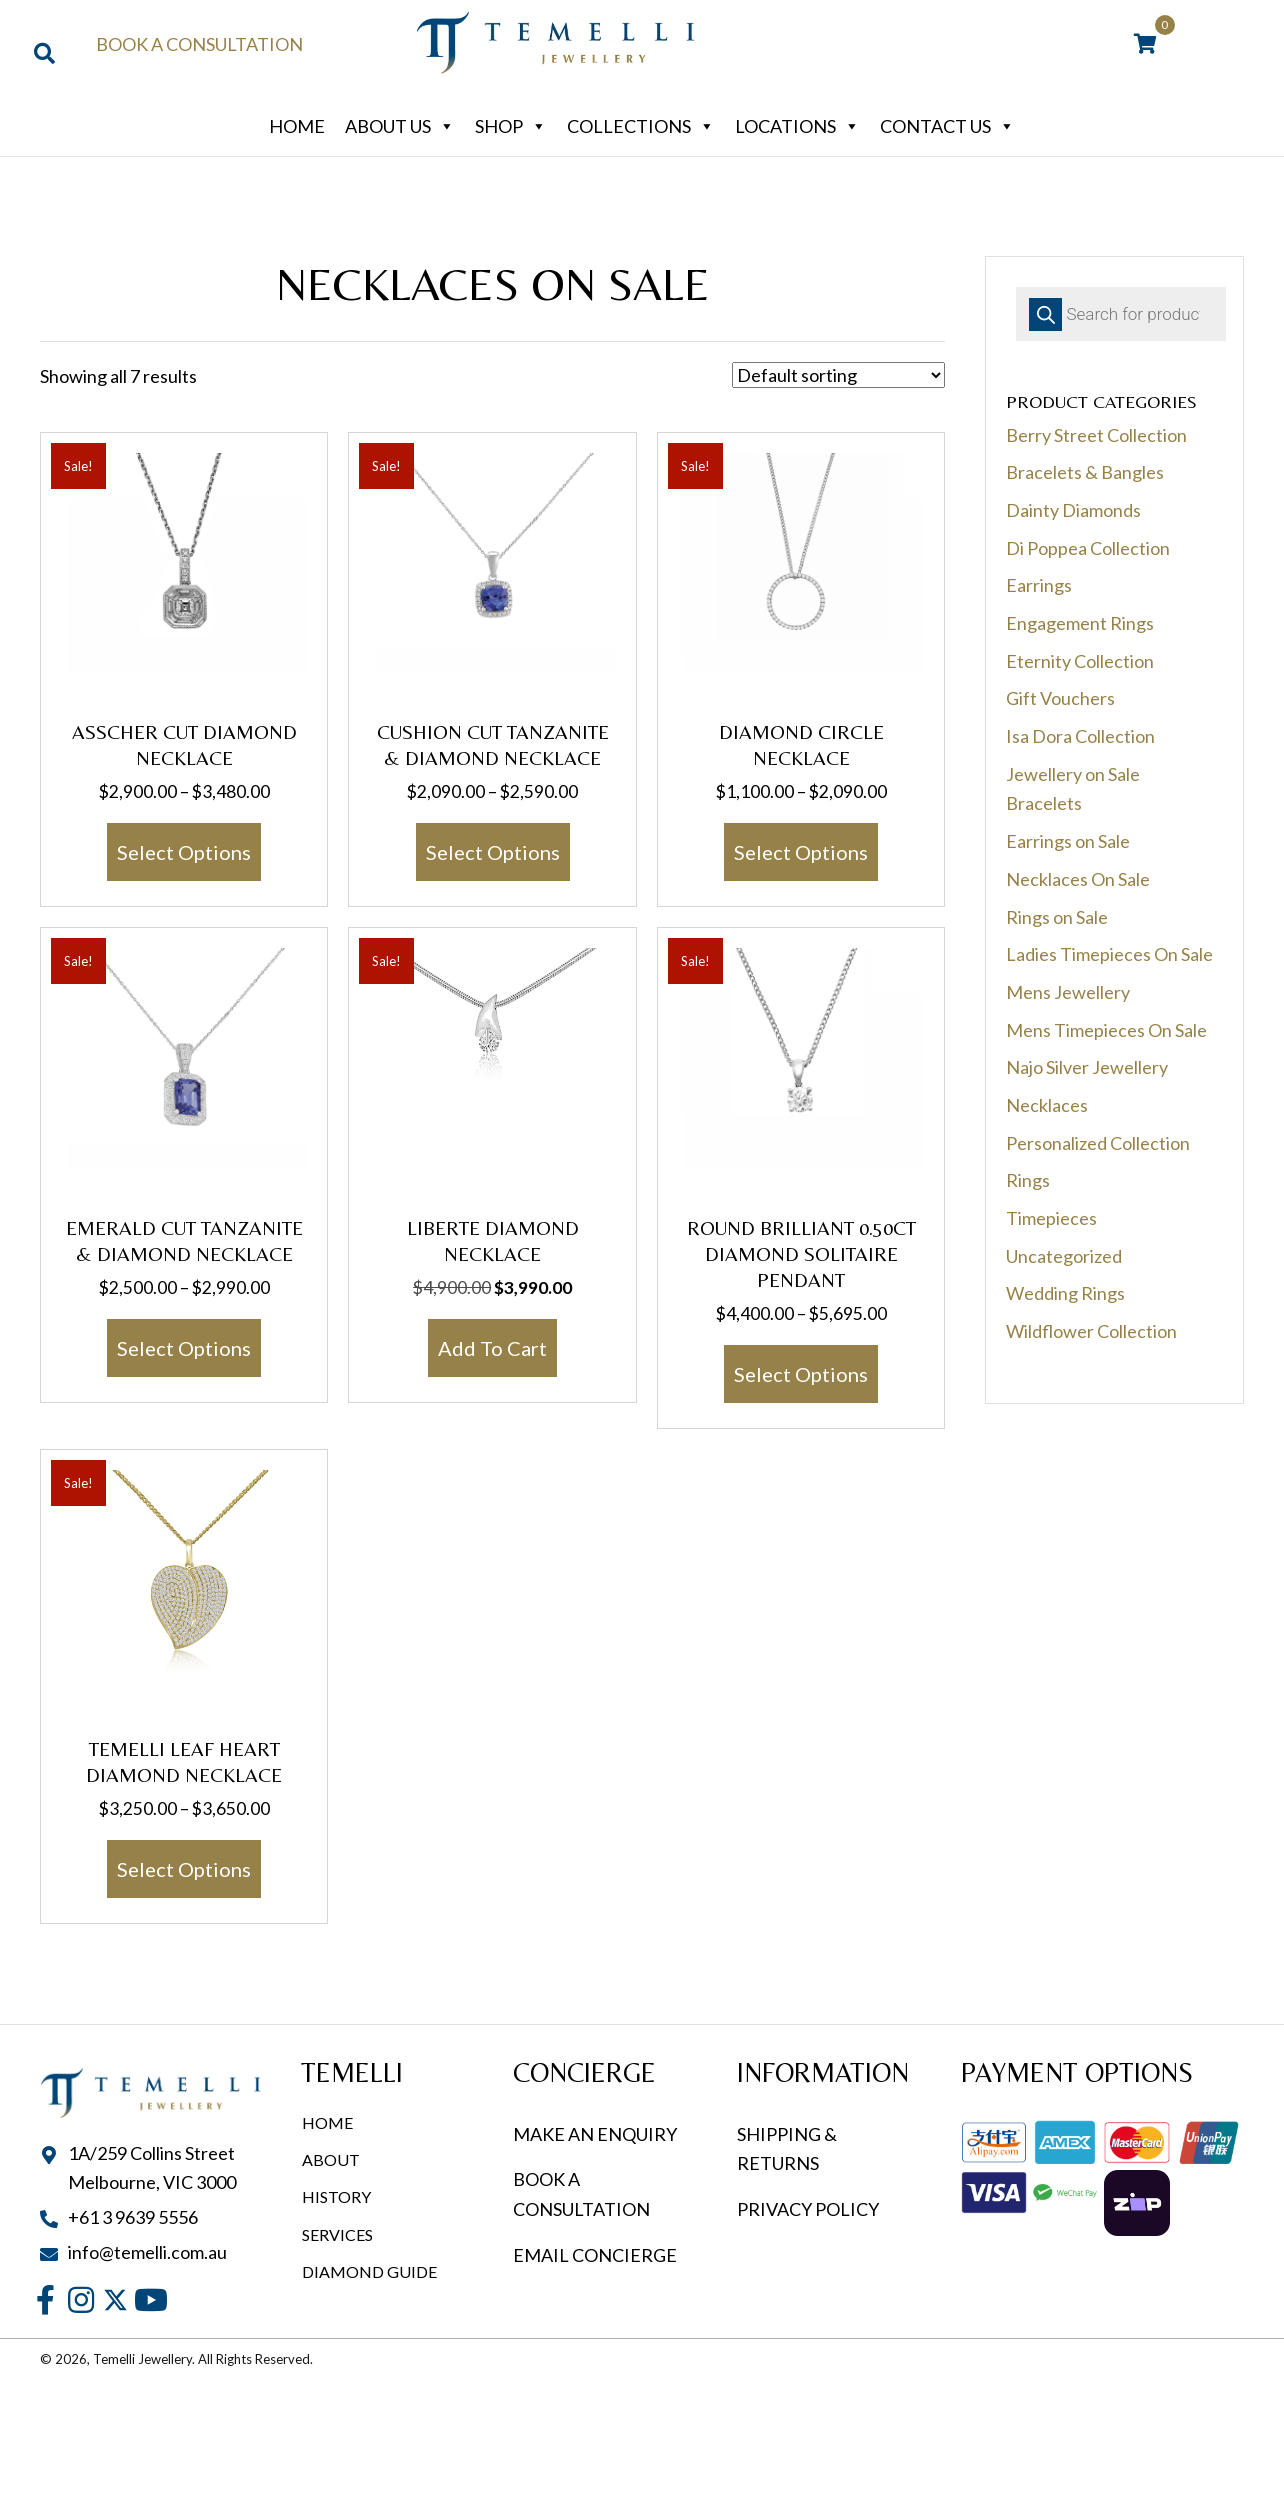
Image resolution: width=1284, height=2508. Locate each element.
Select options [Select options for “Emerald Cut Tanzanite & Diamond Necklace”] (184, 1348)
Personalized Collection (1098, 1143)
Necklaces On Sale (1078, 879)
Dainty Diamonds (1073, 510)
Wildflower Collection (1091, 1331)
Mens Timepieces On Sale (1106, 1030)
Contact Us (947, 126)
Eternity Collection (1080, 661)
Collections (641, 126)
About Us (400, 126)
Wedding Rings (1065, 1293)
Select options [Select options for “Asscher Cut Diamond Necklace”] (184, 852)
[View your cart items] (1145, 45)
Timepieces (1051, 1218)
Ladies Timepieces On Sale (1109, 954)
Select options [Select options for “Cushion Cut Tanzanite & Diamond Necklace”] (493, 852)
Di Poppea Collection (1088, 548)
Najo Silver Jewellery (1087, 1067)
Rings (1028, 1180)
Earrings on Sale (1068, 841)
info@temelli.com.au (147, 2252)
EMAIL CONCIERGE (596, 2255)
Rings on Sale (1057, 917)
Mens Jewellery (1068, 992)
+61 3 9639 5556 (133, 2217)
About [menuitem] (331, 2159)
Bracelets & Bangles (1085, 472)
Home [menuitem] (327, 2122)
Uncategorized (1064, 1256)
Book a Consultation (199, 44)
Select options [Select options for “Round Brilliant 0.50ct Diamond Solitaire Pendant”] (801, 1374)
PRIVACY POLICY (808, 2209)
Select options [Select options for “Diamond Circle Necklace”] (801, 852)
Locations (797, 126)
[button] (45, 2299)
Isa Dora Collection (1080, 736)
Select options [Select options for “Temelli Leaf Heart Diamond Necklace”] (184, 1869)
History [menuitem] (336, 2196)
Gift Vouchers (1060, 698)
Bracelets (1044, 803)
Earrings (1039, 585)
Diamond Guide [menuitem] (369, 2271)
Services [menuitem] (337, 2234)
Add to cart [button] (492, 1348)
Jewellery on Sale (1073, 774)
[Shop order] (838, 375)
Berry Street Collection (1096, 435)
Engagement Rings (1080, 623)
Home (297, 126)
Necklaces (1047, 1105)
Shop (511, 126)
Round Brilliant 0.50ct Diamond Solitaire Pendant (801, 1253)
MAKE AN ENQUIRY (595, 2134)
